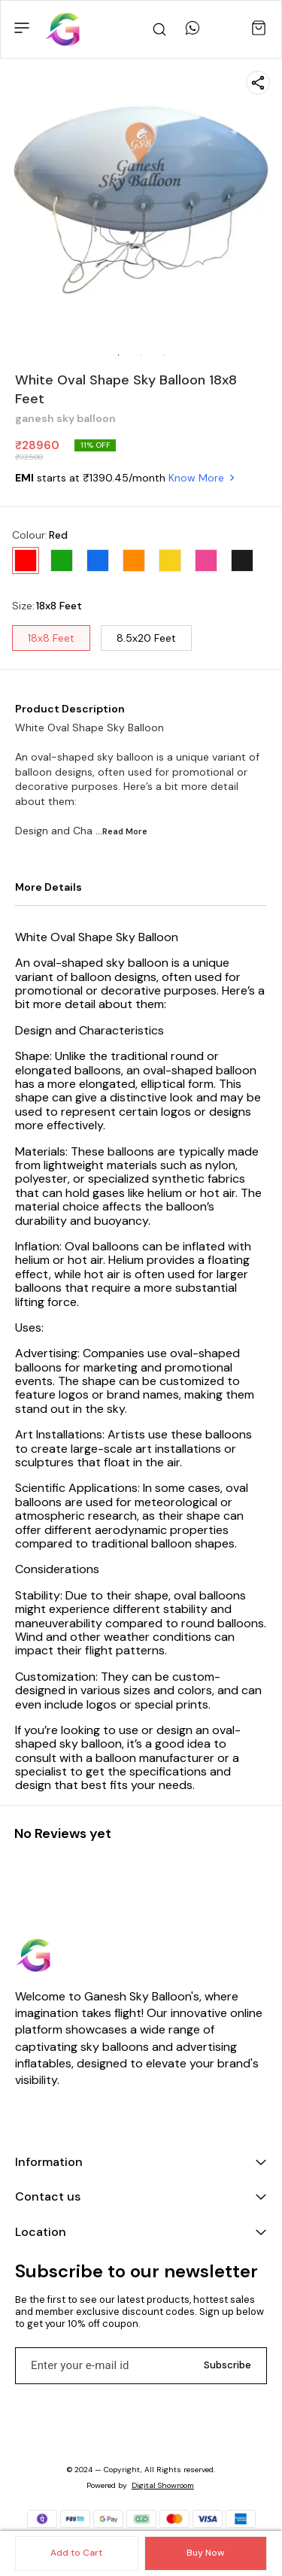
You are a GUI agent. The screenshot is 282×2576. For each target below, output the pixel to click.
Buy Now (205, 2553)
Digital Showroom (163, 2485)
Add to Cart (76, 2553)
